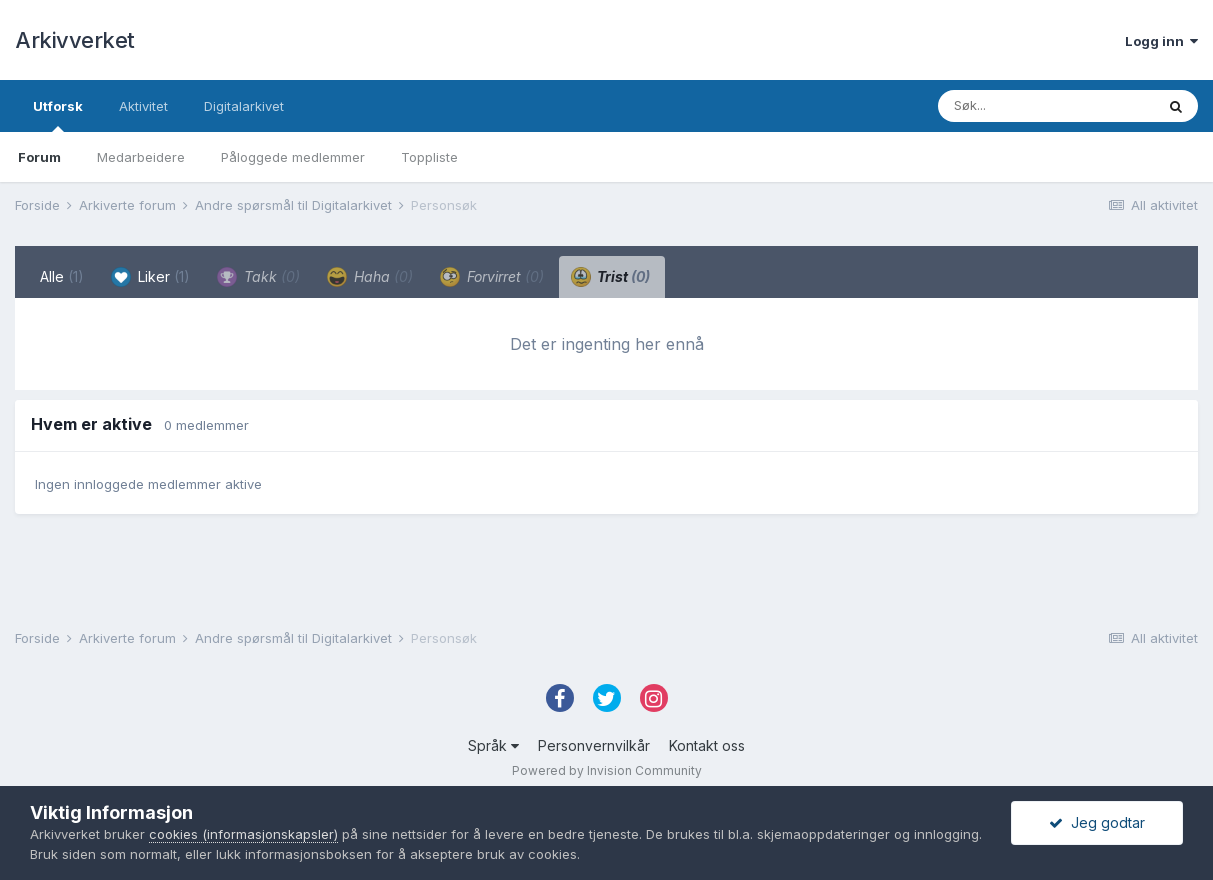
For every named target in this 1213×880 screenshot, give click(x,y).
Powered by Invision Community (607, 770)
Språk (493, 745)
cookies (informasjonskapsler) (243, 834)
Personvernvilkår (594, 745)
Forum (39, 157)
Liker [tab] (150, 277)
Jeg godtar (1097, 822)
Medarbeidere (141, 157)
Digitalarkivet (244, 106)
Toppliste (429, 157)
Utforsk (58, 115)
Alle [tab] (62, 276)
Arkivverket (75, 40)
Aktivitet (143, 106)
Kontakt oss (707, 745)
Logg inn (1161, 41)
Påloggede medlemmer (293, 157)
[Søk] (1046, 106)
